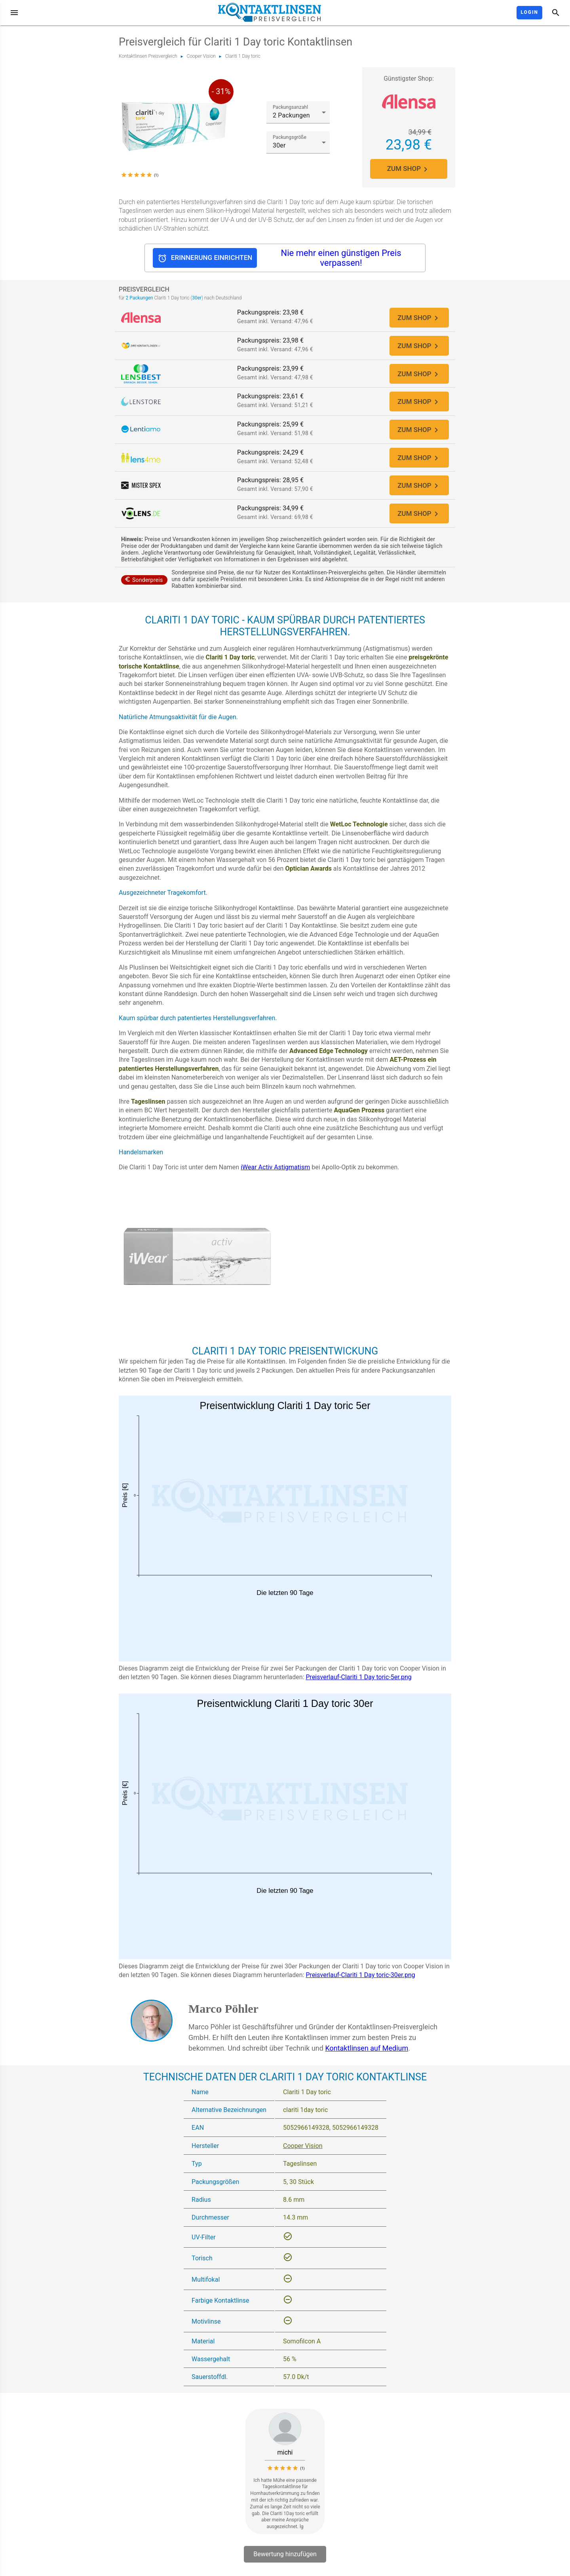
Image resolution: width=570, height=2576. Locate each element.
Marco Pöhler (223, 2015)
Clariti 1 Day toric (242, 56)
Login (529, 12)
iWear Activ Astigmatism (275, 1174)
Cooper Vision (201, 56)
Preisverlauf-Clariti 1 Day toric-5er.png (359, 1684)
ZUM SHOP (408, 169)
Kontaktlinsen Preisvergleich (148, 56)
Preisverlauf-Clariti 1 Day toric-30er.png (360, 1982)
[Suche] (555, 12)
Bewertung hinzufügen (285, 2561)
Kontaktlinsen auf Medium (366, 2055)
